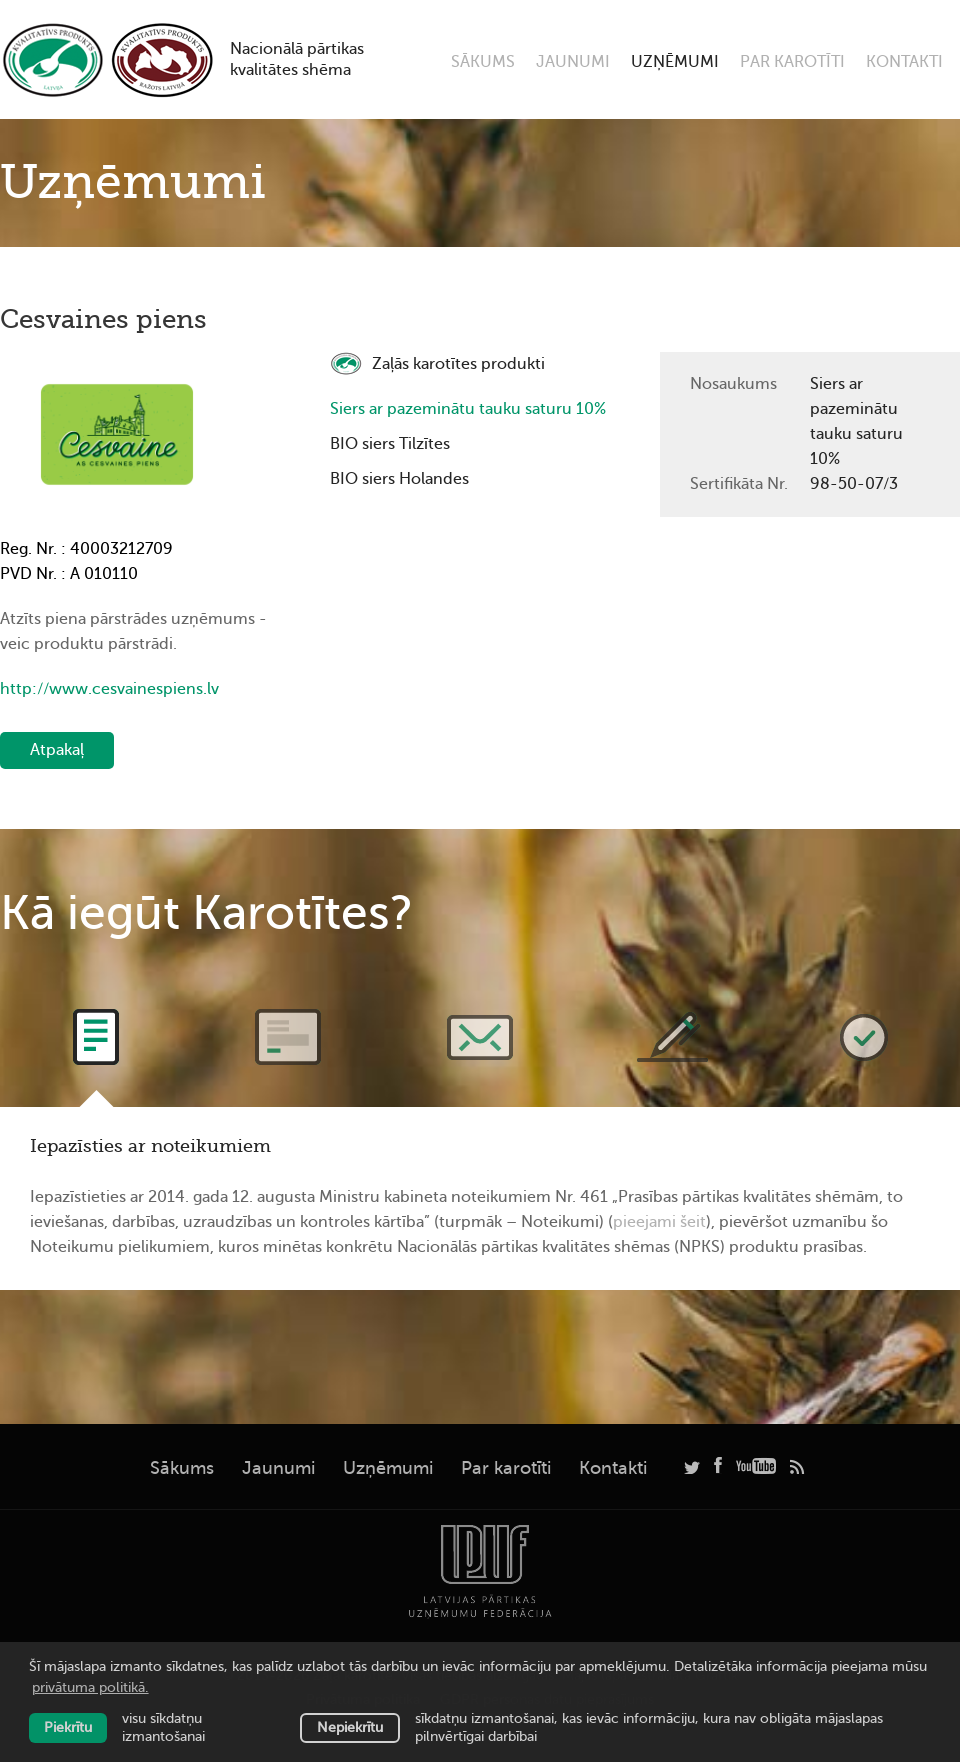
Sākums (483, 62)
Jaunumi (573, 62)
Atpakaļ (57, 750)
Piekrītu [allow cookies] (68, 1727)
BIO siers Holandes (399, 479)
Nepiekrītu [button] (350, 1727)
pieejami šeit (659, 1222)
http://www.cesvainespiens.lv (109, 689)
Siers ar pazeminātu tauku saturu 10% (468, 409)
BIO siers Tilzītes (390, 444)
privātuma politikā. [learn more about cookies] (90, 1687)
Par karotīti (792, 62)
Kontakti (904, 62)
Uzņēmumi (675, 62)
